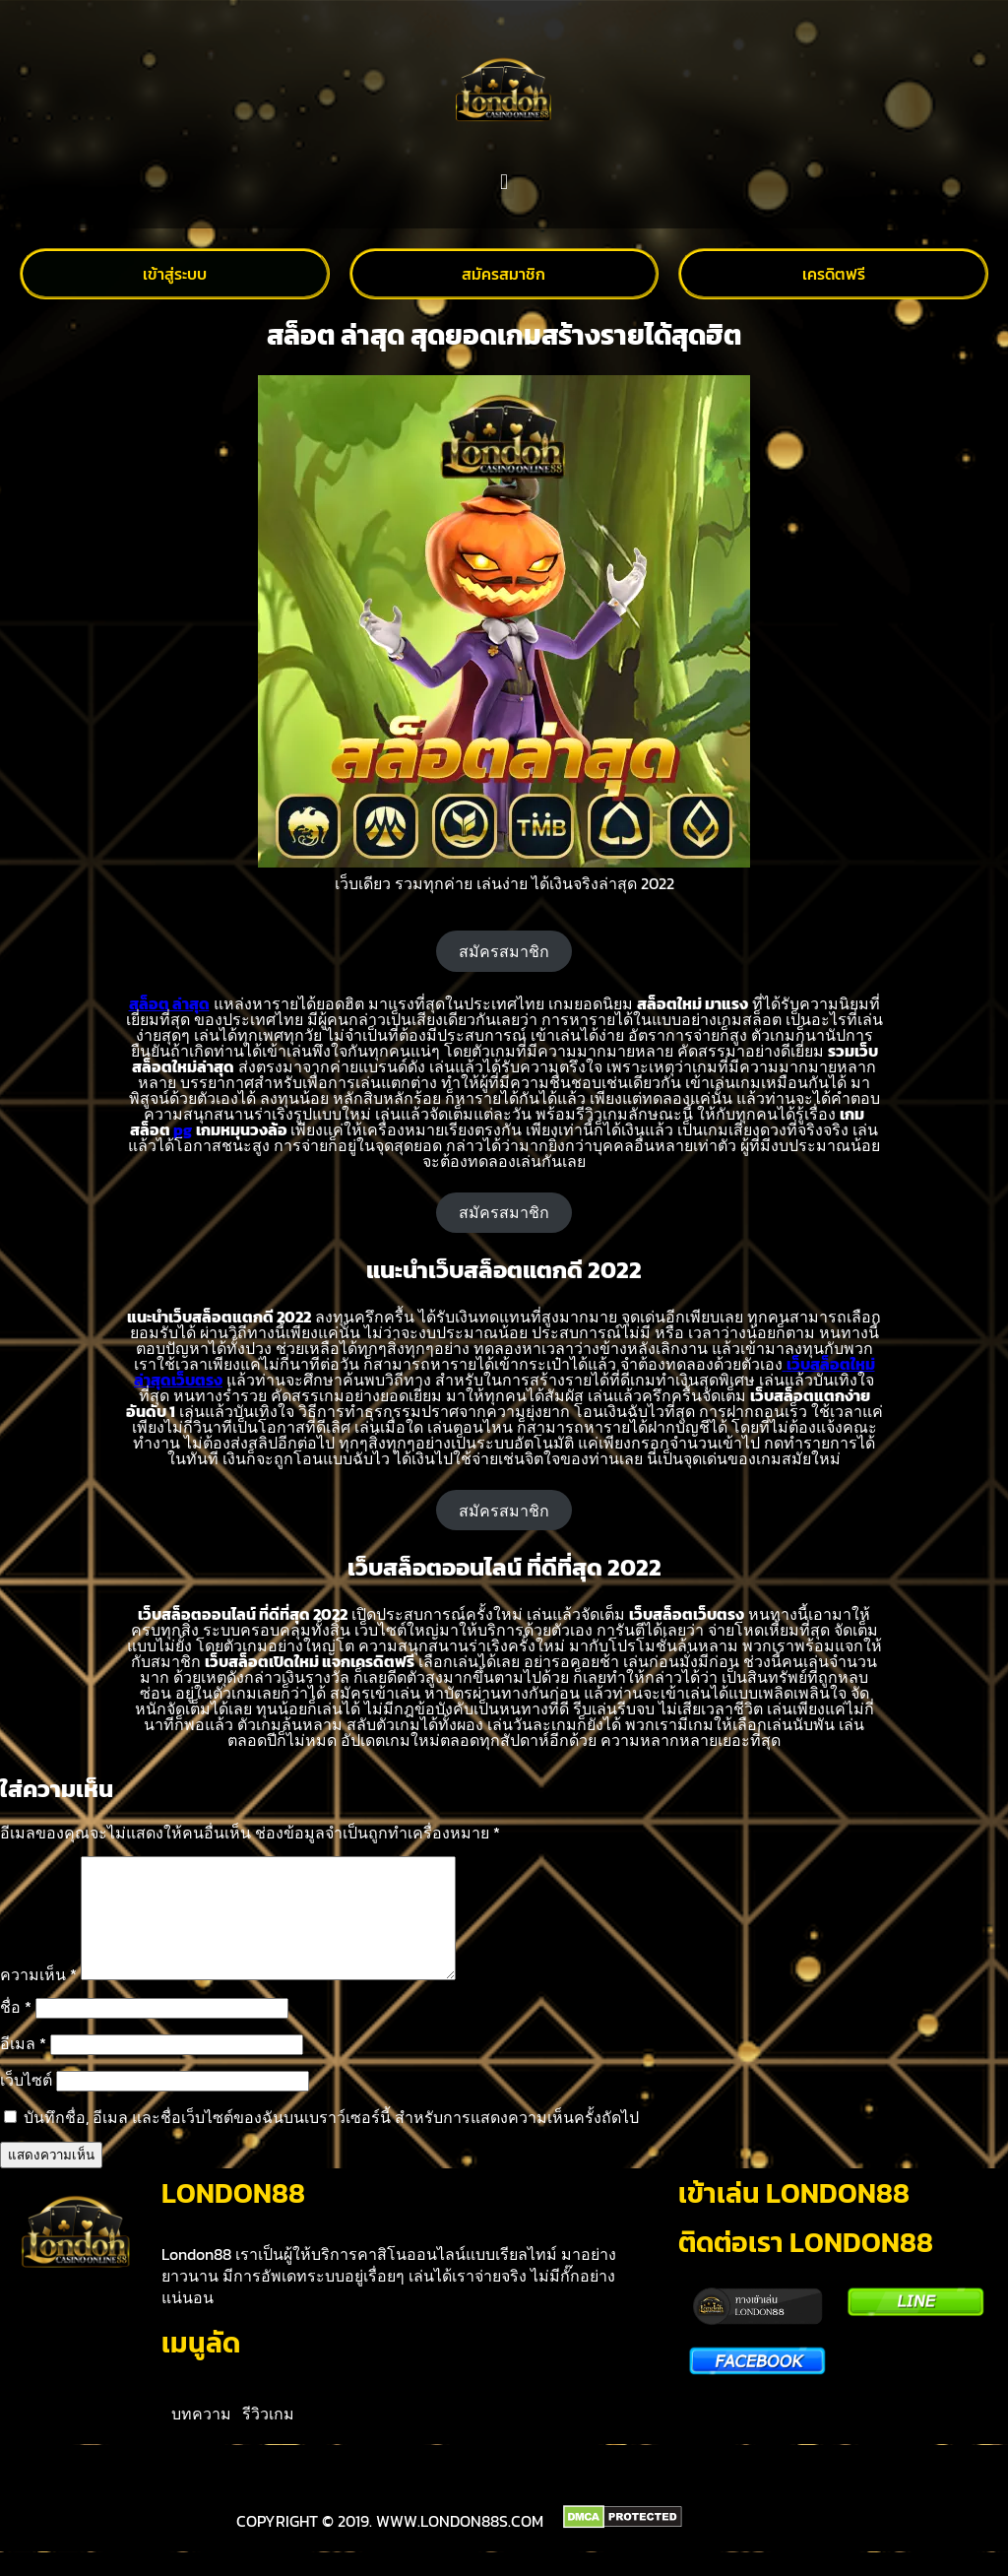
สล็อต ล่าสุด (169, 1003)
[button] (503, 182)
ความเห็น (38, 1998)
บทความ (201, 2437)
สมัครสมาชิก (504, 951)
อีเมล (23, 2067)
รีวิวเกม (268, 2437)
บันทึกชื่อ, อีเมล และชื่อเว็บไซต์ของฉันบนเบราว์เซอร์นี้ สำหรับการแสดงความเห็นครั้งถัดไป (331, 2141)
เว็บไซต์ (26, 2103)
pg (182, 1129)
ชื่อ (16, 2030)
